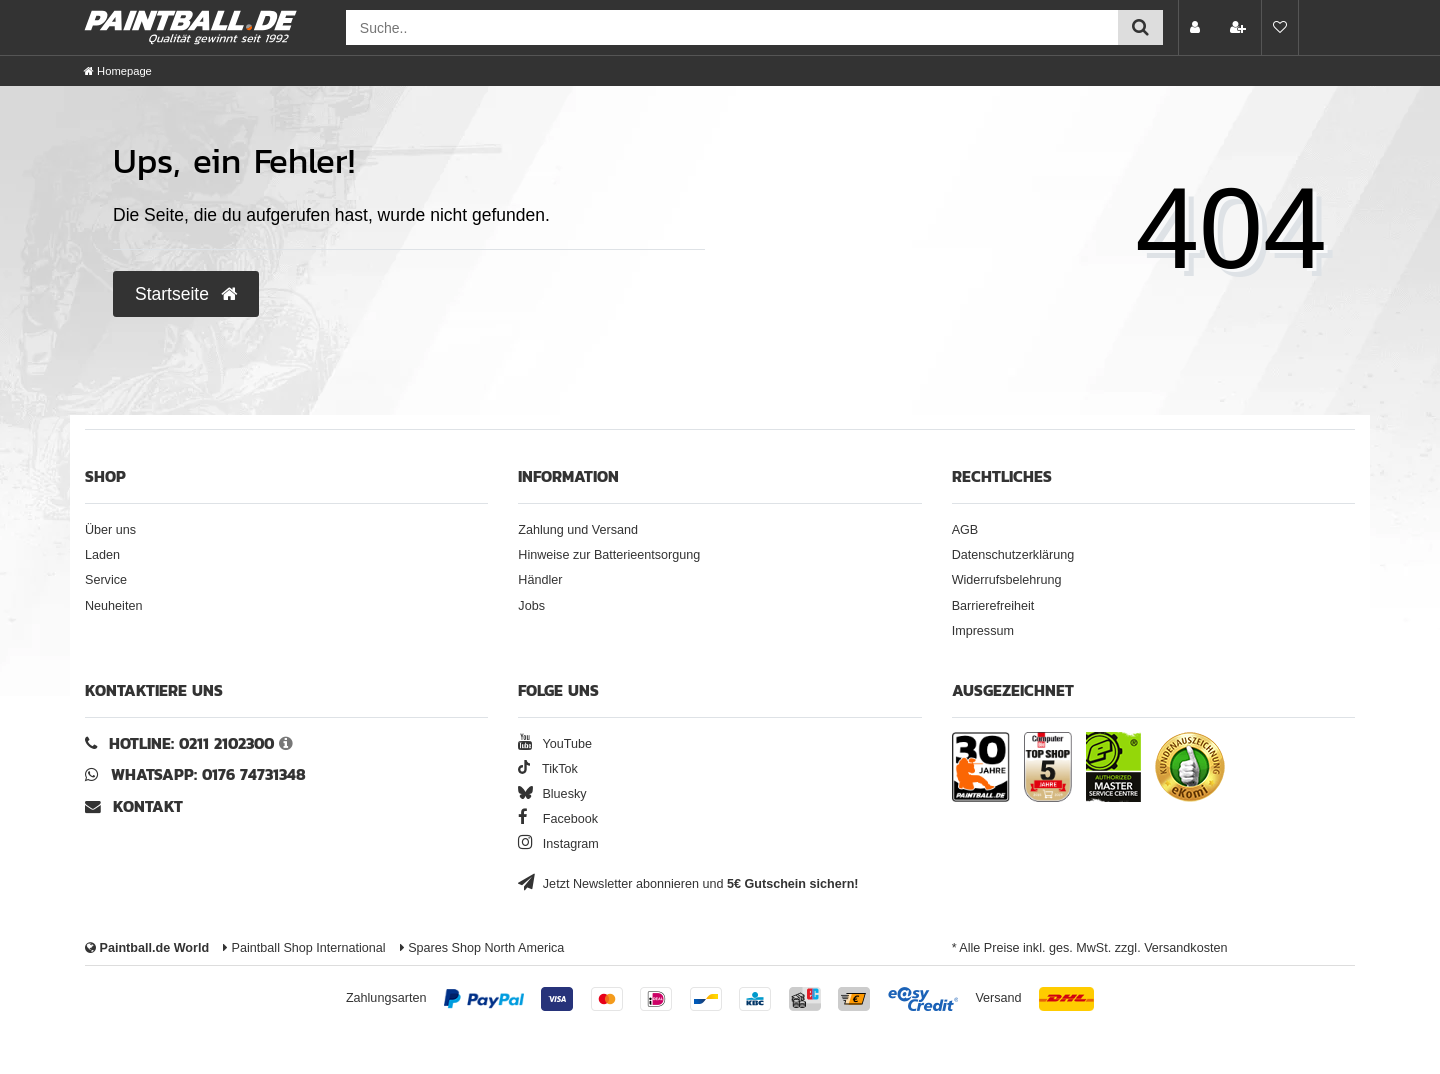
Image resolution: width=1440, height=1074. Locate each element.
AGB (965, 530)
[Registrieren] (1240, 27)
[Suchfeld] (732, 27)
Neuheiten (113, 606)
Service (106, 580)
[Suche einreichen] (1140, 27)
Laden (102, 555)
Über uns (110, 530)
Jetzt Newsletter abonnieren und (688, 884)
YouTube (555, 744)
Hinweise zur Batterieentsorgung (609, 555)
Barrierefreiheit (993, 606)
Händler (540, 580)
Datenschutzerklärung (1013, 555)
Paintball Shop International (304, 948)
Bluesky (552, 794)
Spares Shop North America (482, 948)
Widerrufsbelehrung (1007, 580)
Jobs (531, 606)
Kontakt (148, 806)
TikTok (548, 769)
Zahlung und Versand (578, 530)
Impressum (983, 631)
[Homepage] (118, 71)
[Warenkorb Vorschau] (1324, 27)
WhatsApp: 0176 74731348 (208, 774)
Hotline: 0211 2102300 (191, 743)
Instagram (558, 844)
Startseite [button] (186, 294)
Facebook (558, 819)
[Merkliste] (1280, 27)
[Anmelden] (1197, 27)
